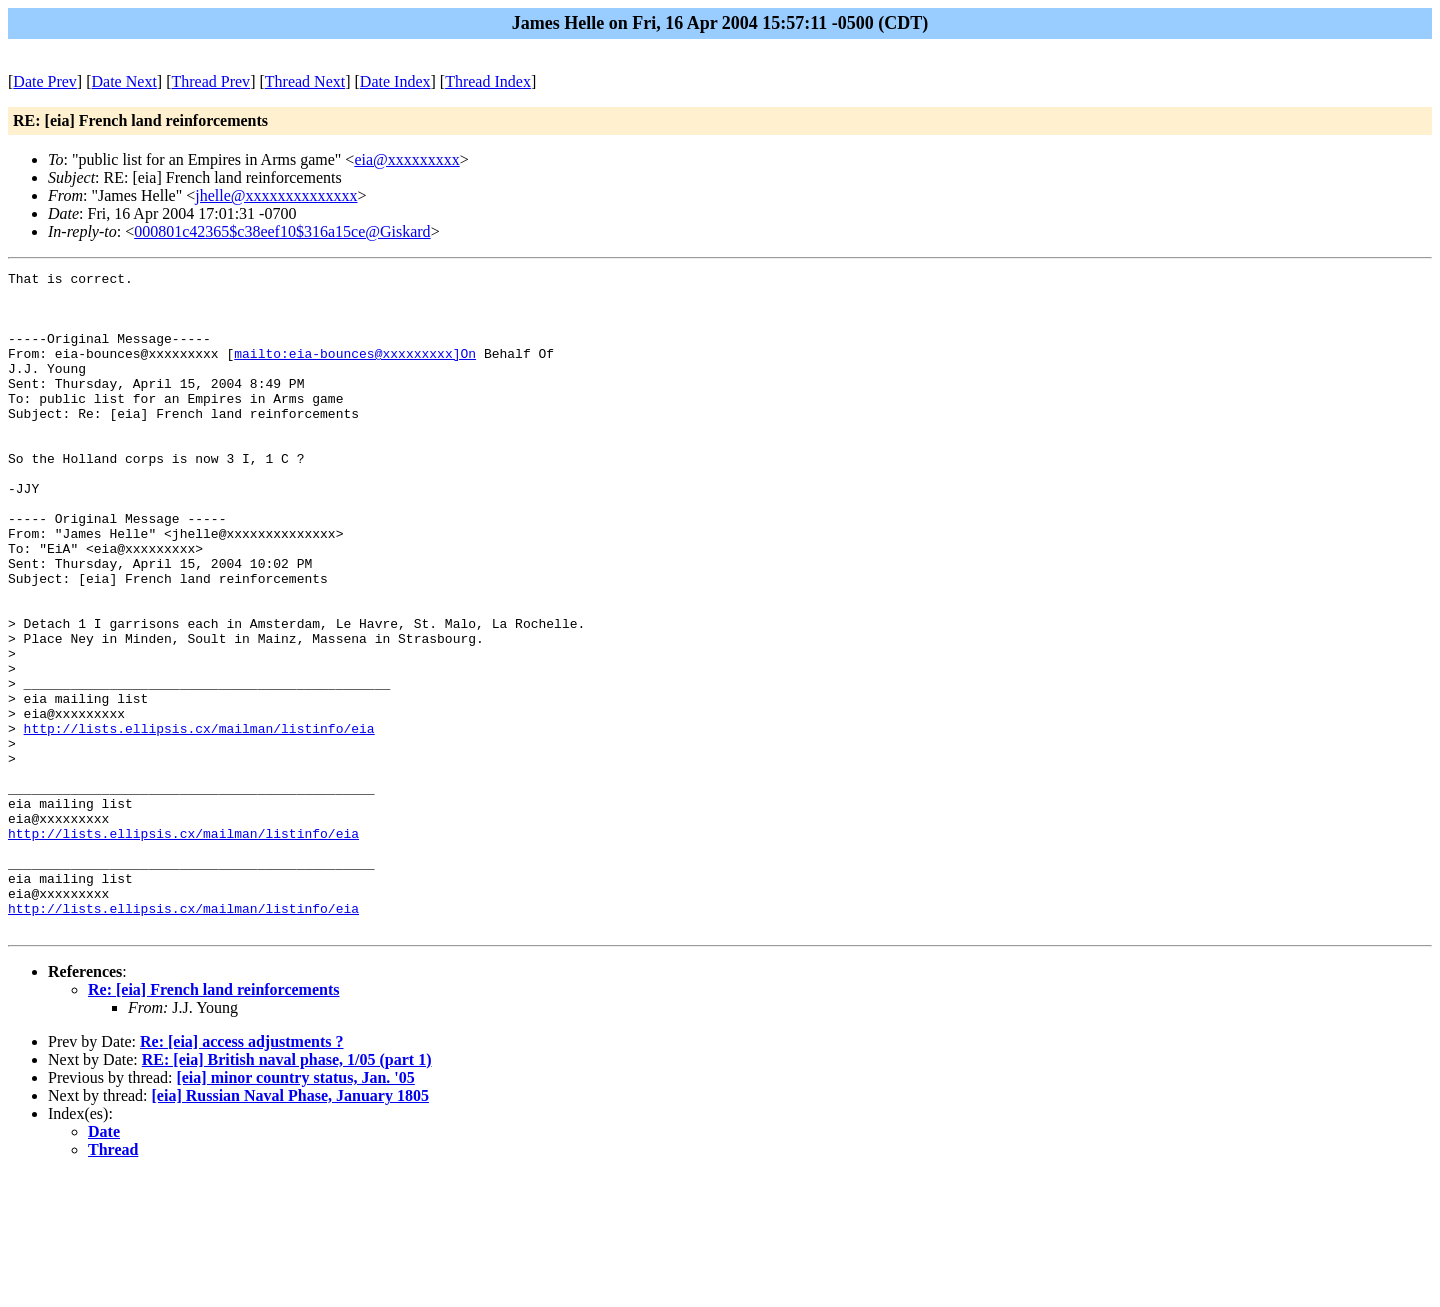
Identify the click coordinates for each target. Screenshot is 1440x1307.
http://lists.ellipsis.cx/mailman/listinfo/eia (199, 821)
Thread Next (305, 81)
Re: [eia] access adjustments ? (242, 1173)
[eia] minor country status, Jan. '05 (295, 1209)
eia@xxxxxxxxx (406, 159)
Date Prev (45, 81)
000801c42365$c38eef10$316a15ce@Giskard (282, 231)
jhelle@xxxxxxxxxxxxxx (276, 195)
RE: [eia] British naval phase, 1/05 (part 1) (287, 1191)
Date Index (395, 81)
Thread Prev (210, 81)
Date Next (124, 81)
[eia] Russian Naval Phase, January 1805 (290, 1227)
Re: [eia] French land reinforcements (214, 1121)
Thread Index (488, 81)
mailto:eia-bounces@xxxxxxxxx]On (355, 371)
